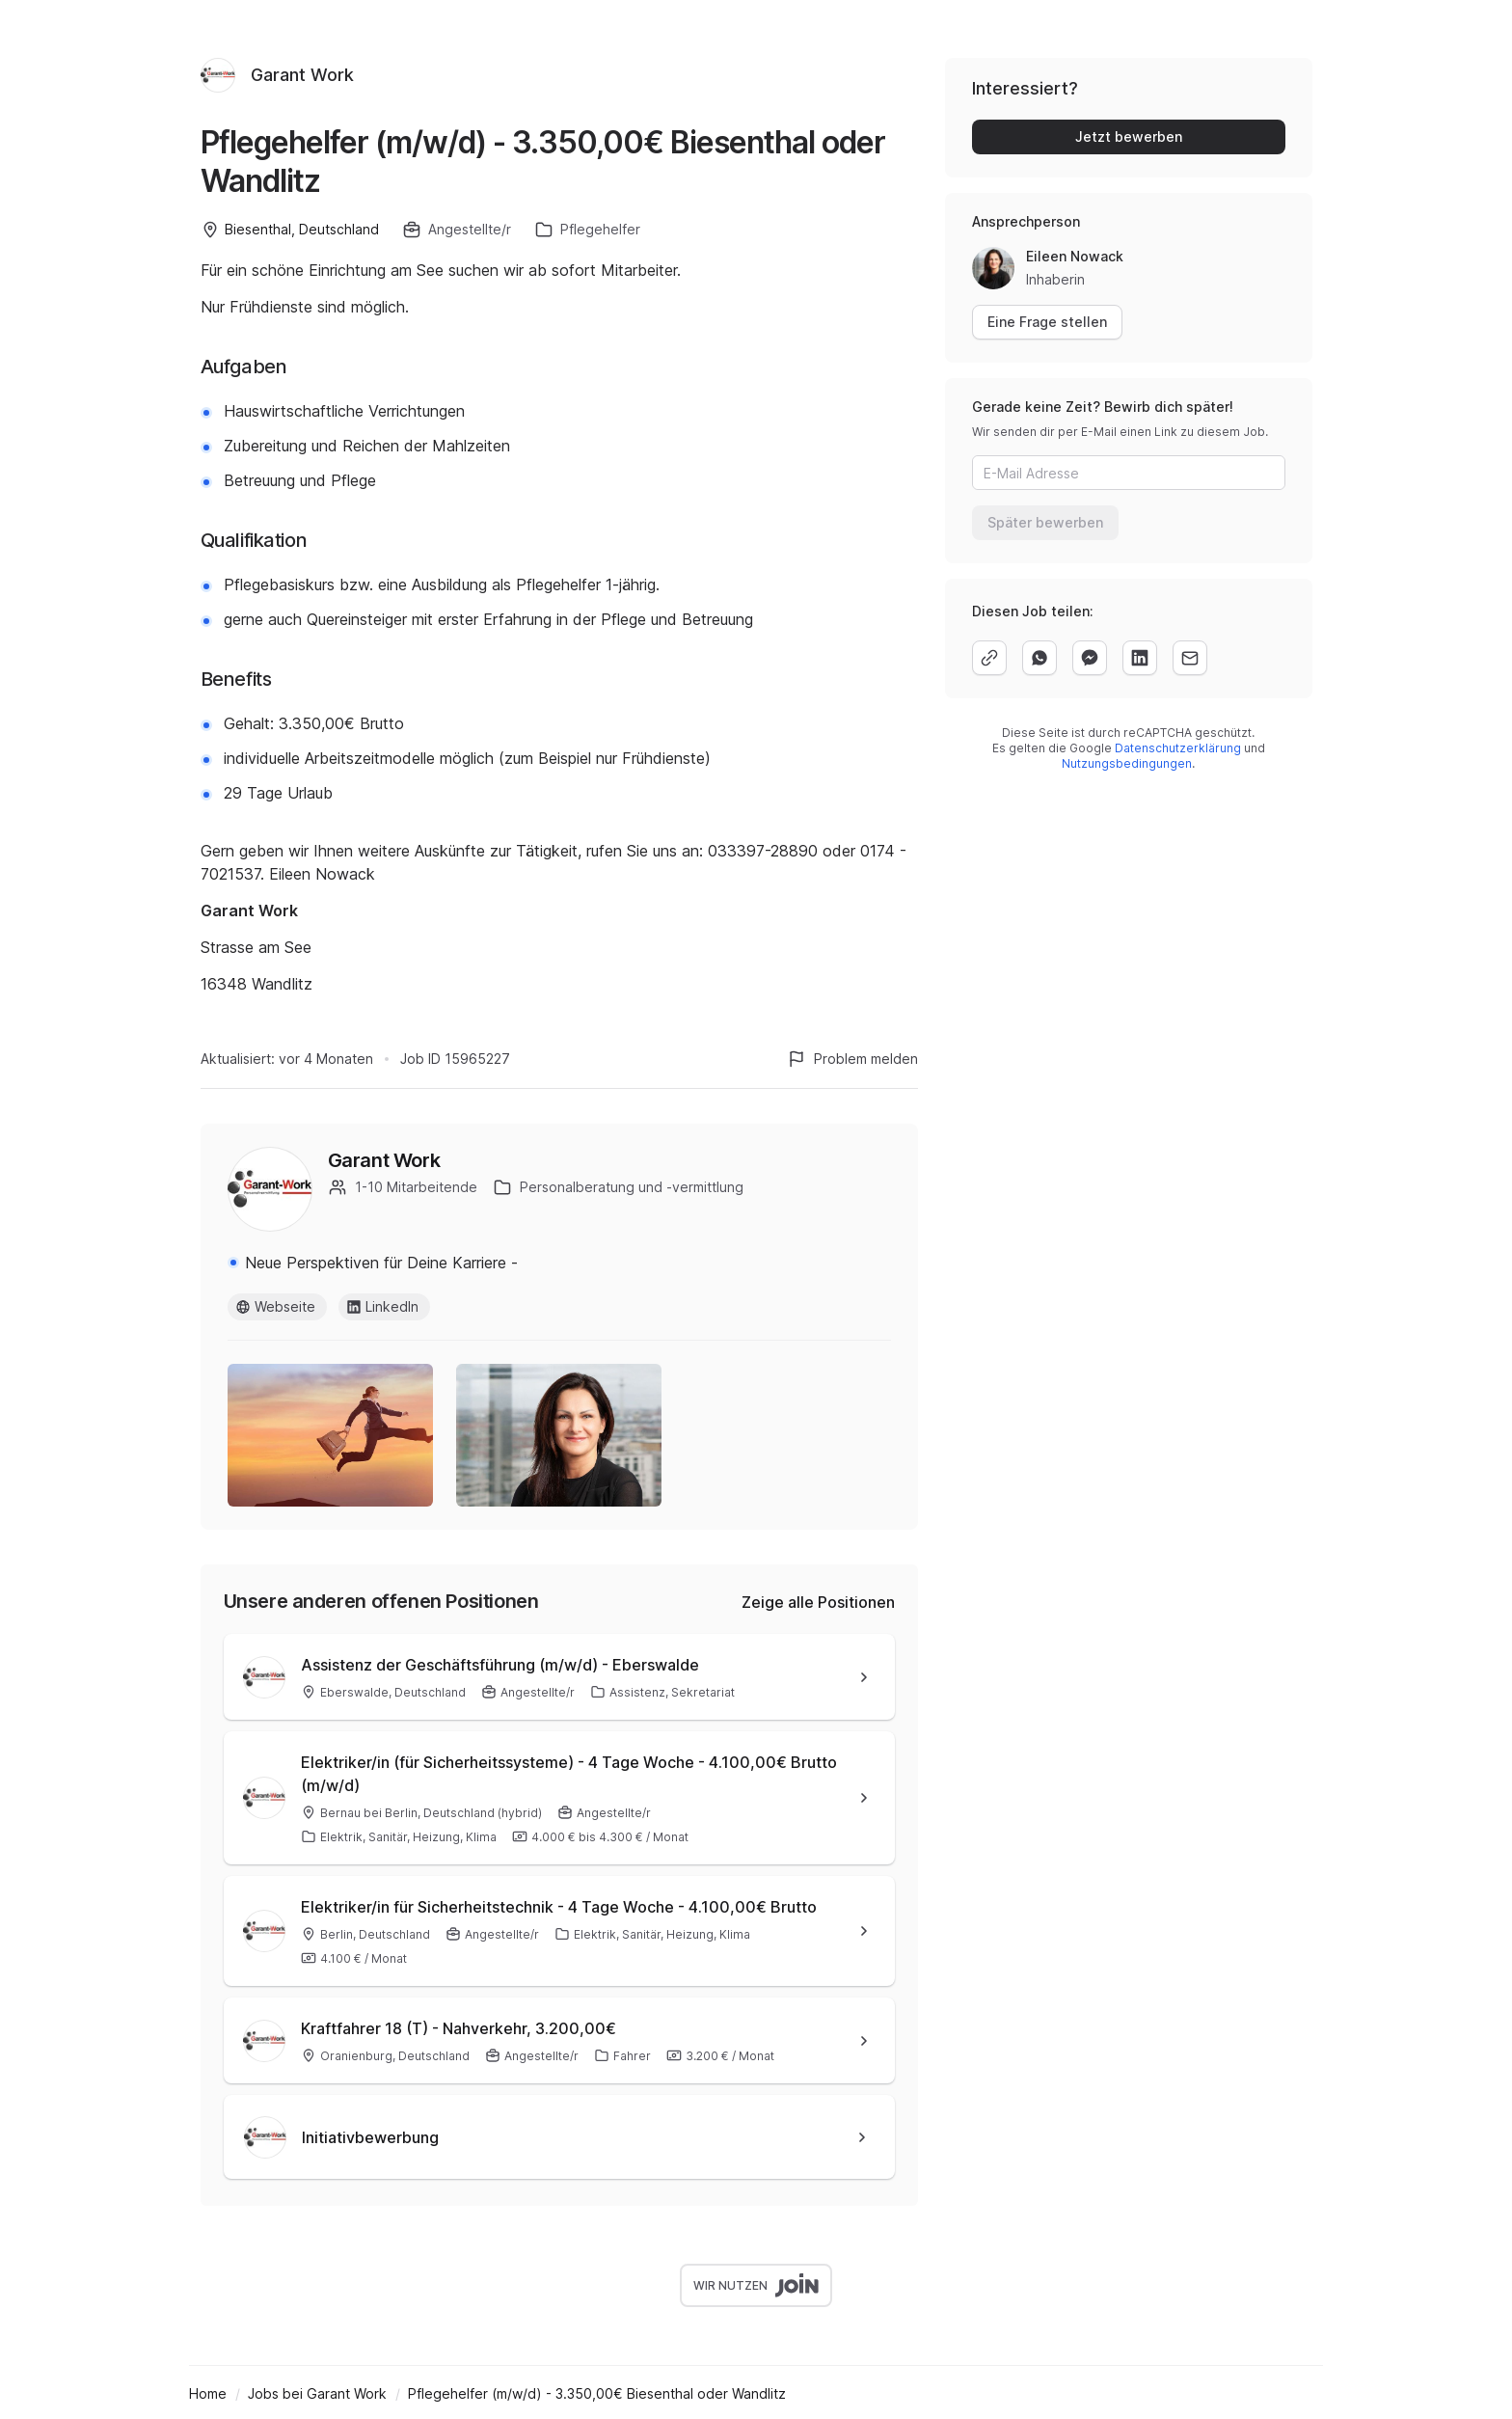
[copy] (989, 657)
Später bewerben (1045, 522)
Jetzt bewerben (1128, 136)
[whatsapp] (1039, 657)
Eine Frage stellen (1047, 321)
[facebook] (1089, 657)
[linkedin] (1139, 657)
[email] (1190, 657)
